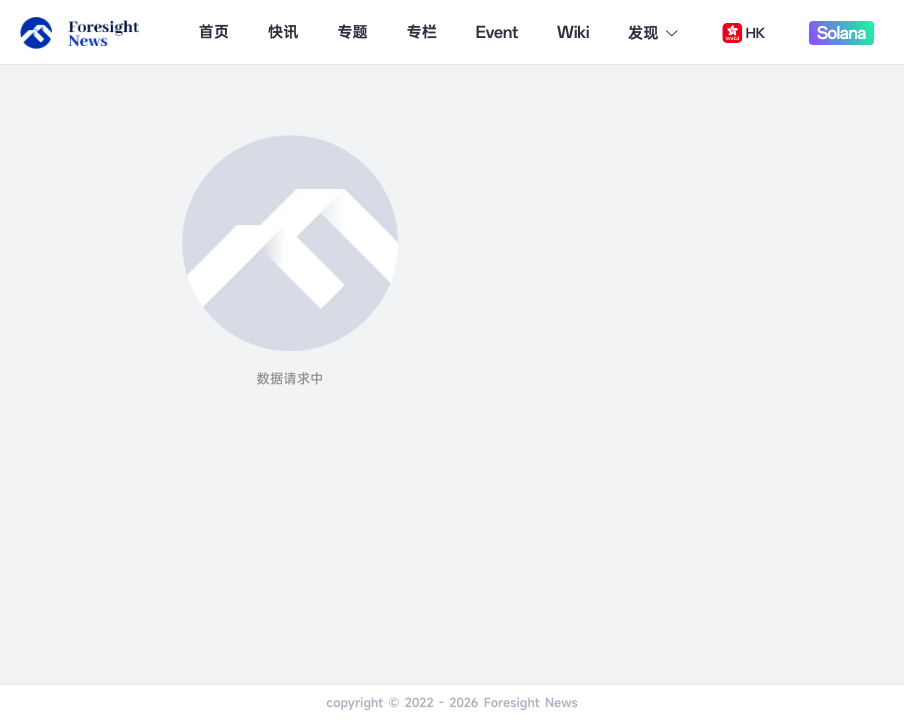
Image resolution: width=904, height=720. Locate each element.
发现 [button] (654, 33)
